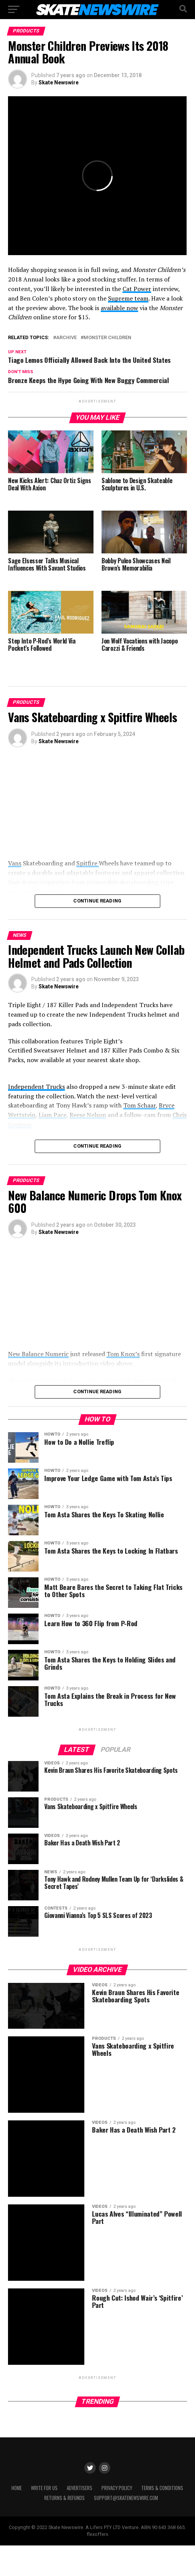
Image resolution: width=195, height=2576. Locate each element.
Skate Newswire (59, 82)
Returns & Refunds (64, 2528)
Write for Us (44, 2518)
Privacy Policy (117, 2518)
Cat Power (136, 289)
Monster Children (107, 337)
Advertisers (79, 2518)
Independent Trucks (36, 1086)
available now (119, 308)
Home (16, 2518)
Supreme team (128, 298)
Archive (66, 337)
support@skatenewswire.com (126, 2528)
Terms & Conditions (162, 2518)
